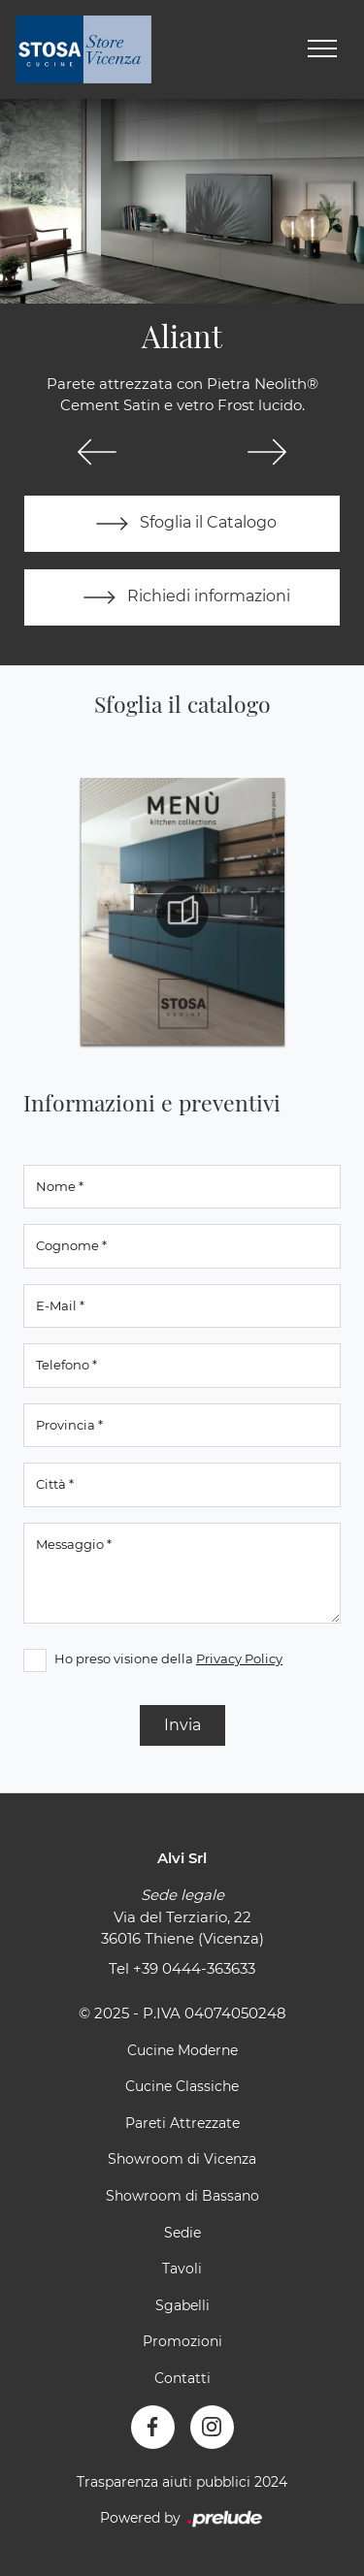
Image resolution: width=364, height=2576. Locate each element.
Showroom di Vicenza (182, 2159)
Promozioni (182, 2341)
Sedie (182, 2232)
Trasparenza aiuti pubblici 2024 (182, 2482)
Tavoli (182, 2268)
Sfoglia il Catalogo (182, 523)
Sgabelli (182, 2305)
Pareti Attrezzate (182, 2123)
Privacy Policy (239, 1658)
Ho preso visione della (168, 1658)
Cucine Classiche (182, 2086)
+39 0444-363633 (194, 1968)
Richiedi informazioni (182, 597)
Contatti (182, 2378)
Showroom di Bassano (182, 2196)
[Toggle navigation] (322, 49)
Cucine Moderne (182, 2050)
